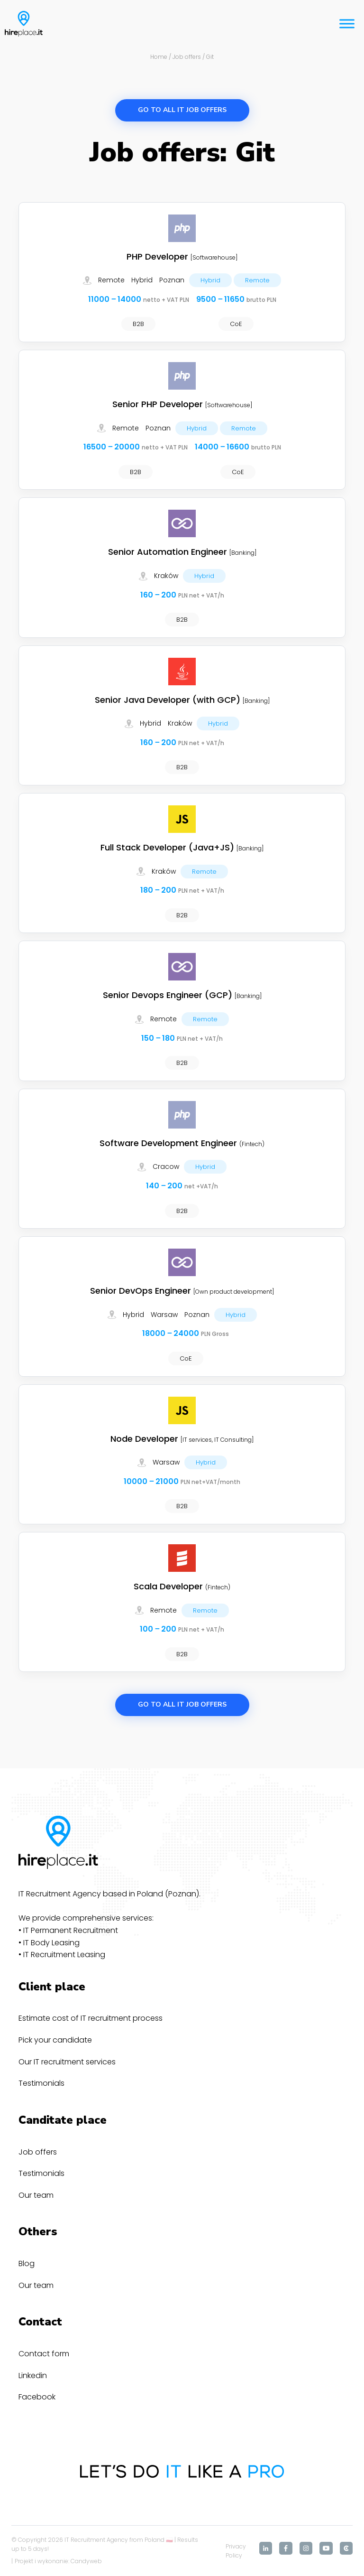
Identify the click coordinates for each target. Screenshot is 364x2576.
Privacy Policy (236, 2550)
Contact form (43, 2353)
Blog (26, 2263)
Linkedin (32, 2375)
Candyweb (86, 2561)
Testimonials (41, 2083)
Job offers (37, 2152)
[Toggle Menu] (347, 23)
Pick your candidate (55, 2040)
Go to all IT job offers (182, 109)
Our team (36, 2195)
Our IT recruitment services (67, 2061)
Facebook (36, 2396)
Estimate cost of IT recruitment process (90, 2018)
